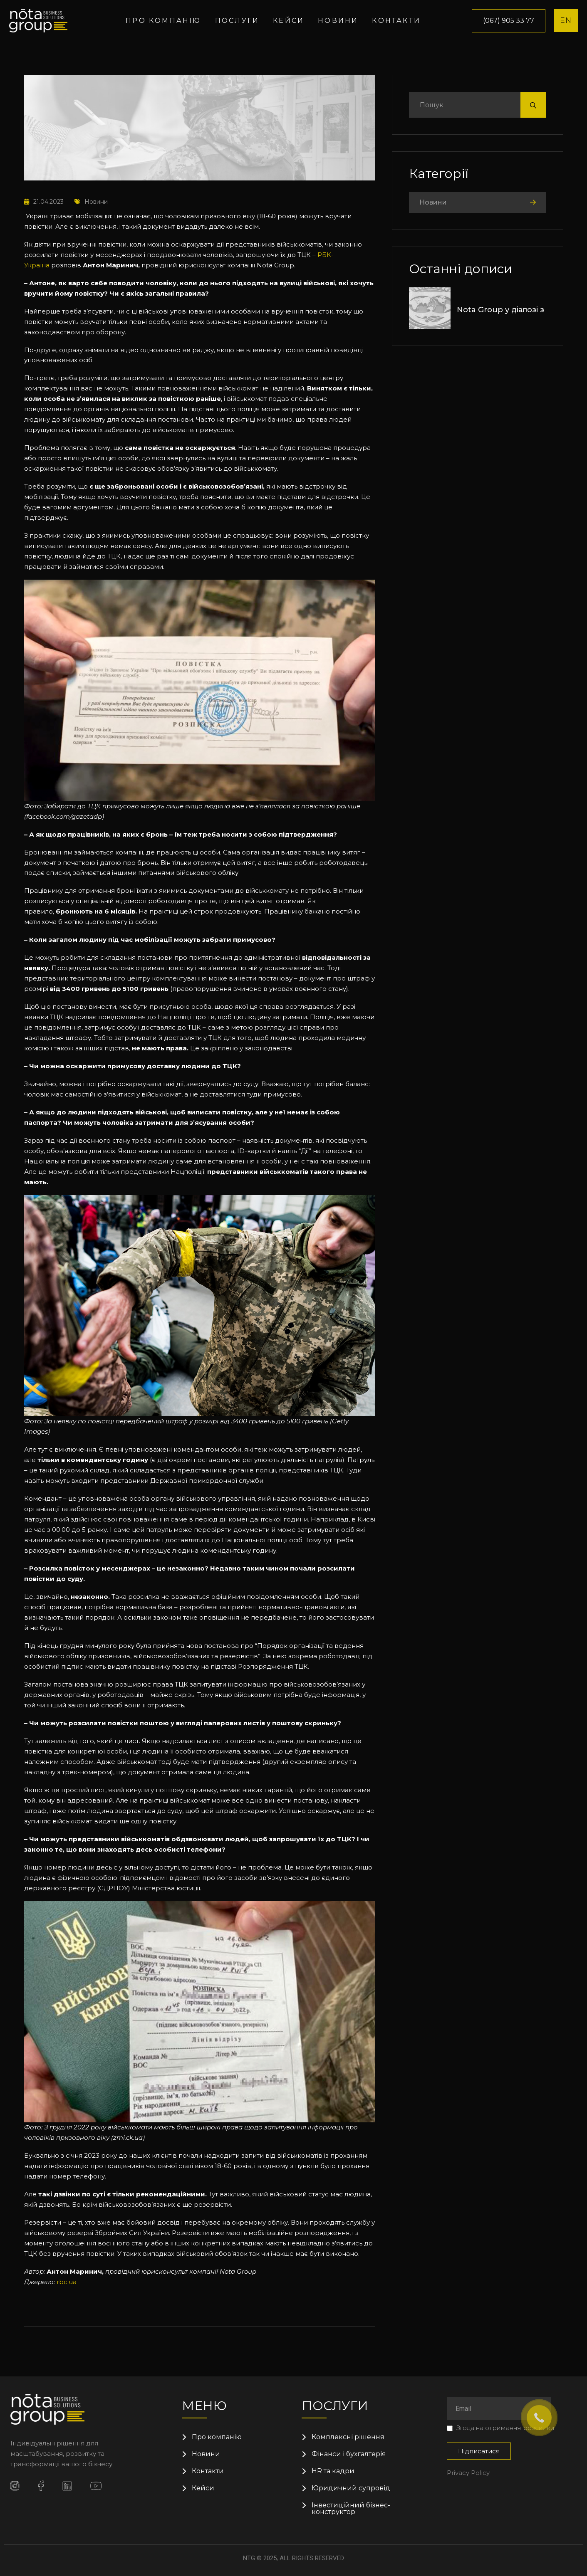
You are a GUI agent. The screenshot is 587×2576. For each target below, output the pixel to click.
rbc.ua (67, 2282)
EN (566, 20)
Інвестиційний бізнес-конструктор (351, 2508)
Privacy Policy (468, 2473)
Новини (338, 21)
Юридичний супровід (351, 2488)
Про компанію (163, 21)
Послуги (237, 21)
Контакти (396, 21)
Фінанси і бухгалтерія (349, 2454)
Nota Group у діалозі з (500, 309)
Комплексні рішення (348, 2437)
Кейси (288, 21)
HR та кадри (333, 2471)
